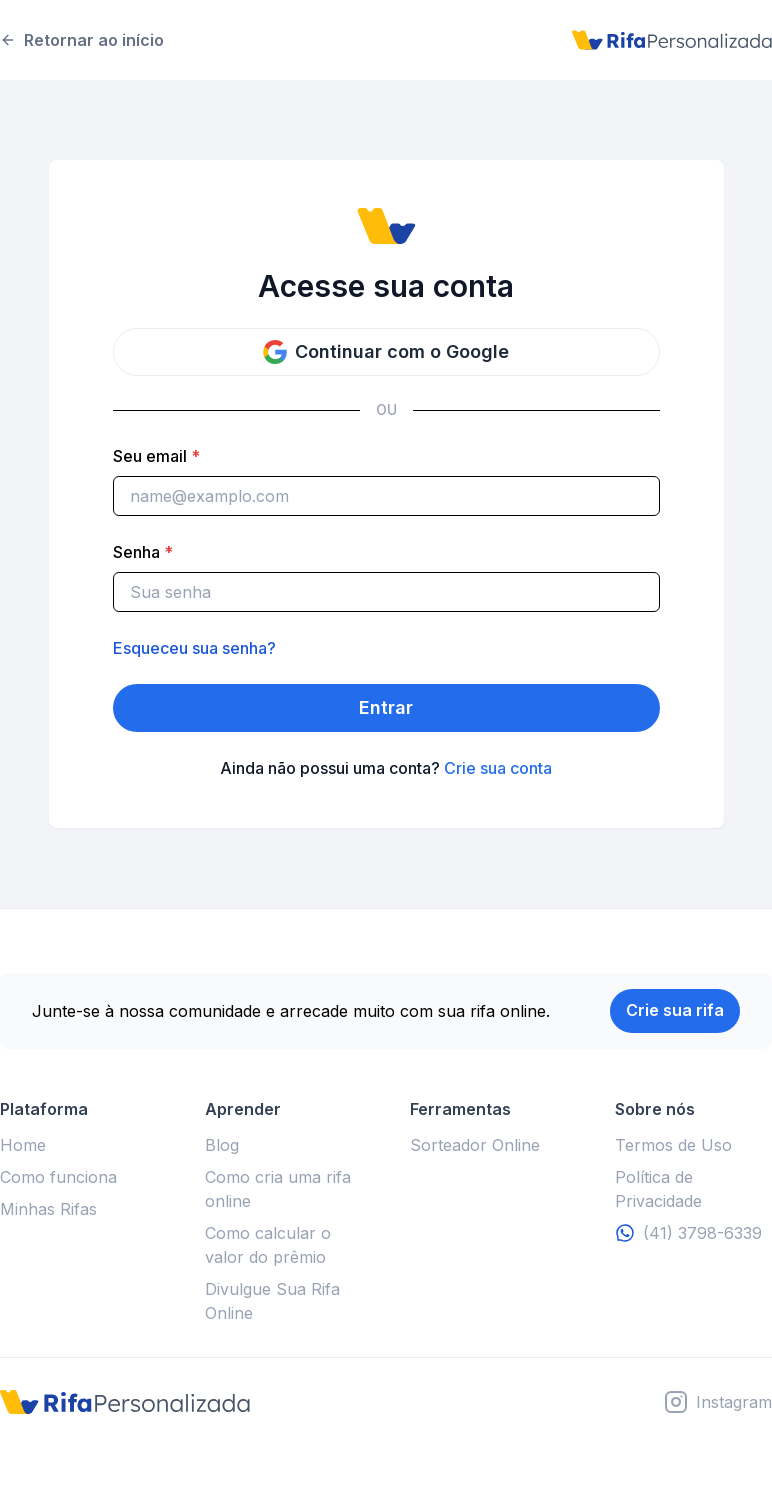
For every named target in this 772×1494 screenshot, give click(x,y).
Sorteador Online (475, 1145)
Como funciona (58, 1177)
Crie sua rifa (675, 1010)
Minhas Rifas (48, 1209)
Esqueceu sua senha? (194, 648)
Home (23, 1145)
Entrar (386, 707)
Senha (143, 552)
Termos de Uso (673, 1145)
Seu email (156, 456)
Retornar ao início (82, 40)
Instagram (734, 1402)
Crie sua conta (498, 768)
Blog (222, 1145)
